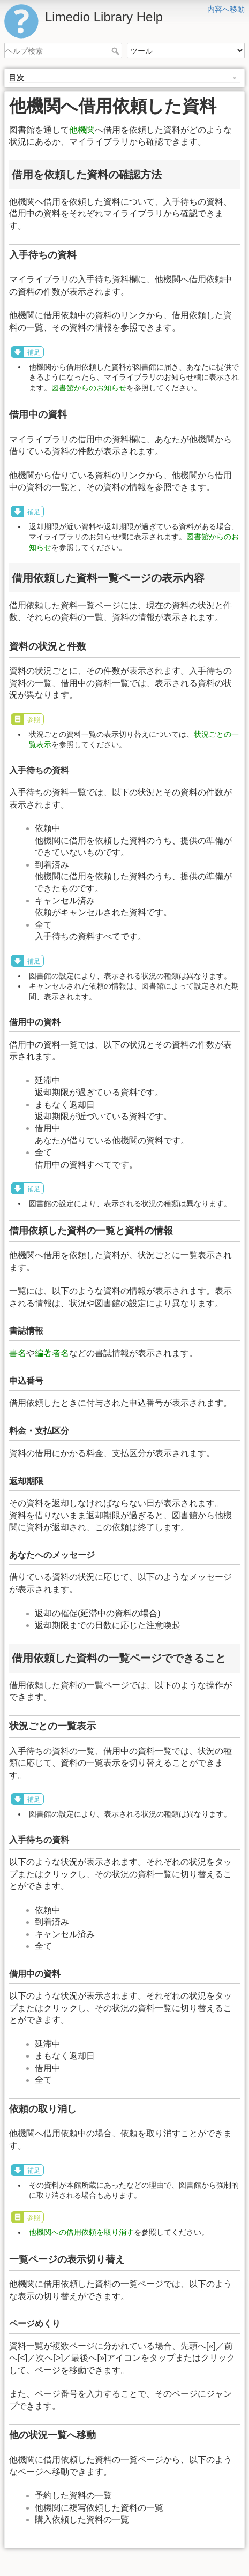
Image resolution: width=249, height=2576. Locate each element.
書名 (17, 1353)
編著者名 (52, 1353)
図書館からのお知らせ (88, 387)
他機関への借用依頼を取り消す (81, 2232)
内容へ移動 (226, 9)
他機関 (82, 129)
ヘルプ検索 (116, 51)
